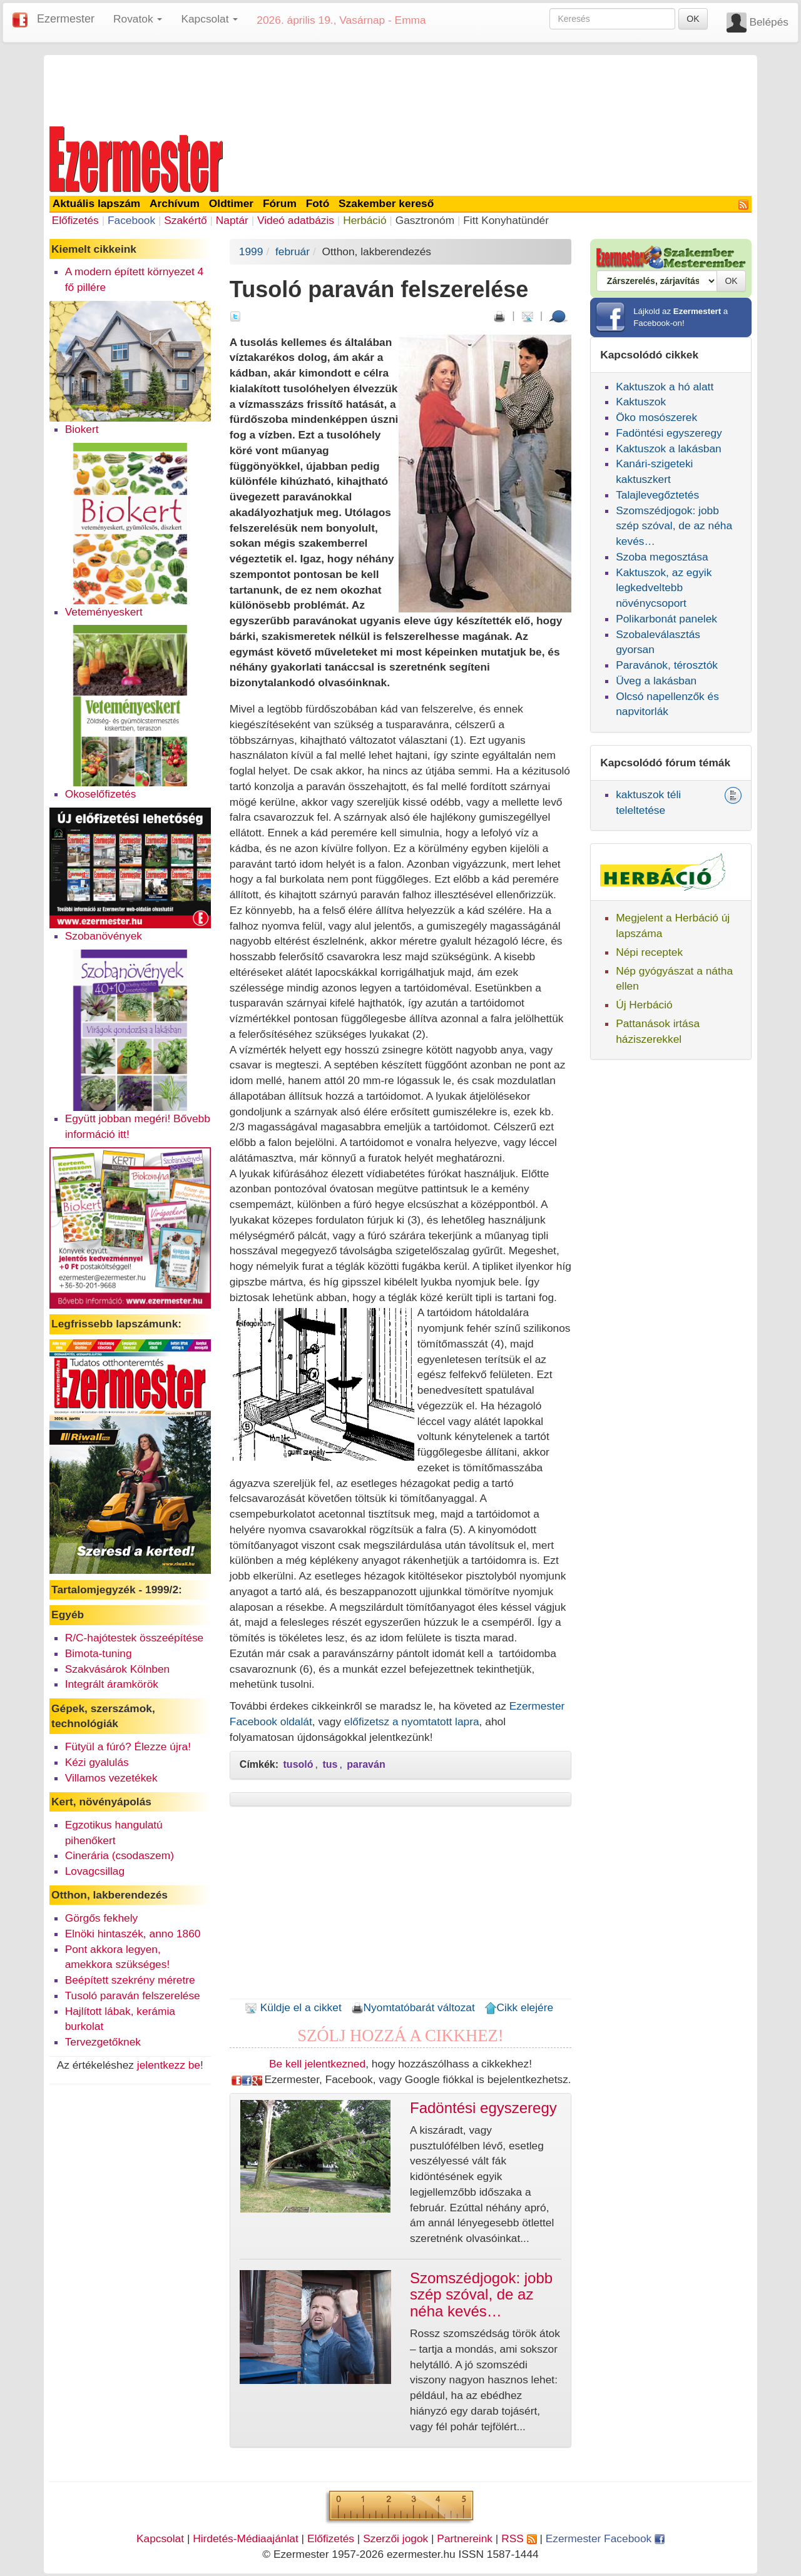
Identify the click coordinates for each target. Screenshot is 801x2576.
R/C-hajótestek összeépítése (134, 1637)
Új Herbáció (644, 1004)
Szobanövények (103, 936)
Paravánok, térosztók (667, 665)
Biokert (82, 429)
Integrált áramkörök (111, 1684)
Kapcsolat (160, 2538)
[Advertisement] (400, 89)
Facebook (131, 220)
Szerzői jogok (395, 2538)
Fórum (280, 203)
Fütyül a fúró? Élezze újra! (128, 1746)
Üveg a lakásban (656, 680)
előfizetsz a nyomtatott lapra (411, 1721)
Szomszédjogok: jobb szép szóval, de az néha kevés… (674, 526)
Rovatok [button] (137, 19)
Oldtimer (231, 203)
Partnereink (464, 2538)
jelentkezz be (168, 2065)
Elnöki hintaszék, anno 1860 (133, 1933)
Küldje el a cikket (293, 2007)
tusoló (298, 1764)
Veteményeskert (104, 612)
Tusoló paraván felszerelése (132, 1995)
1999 (251, 251)
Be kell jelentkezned (317, 2063)
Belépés (768, 22)
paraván (366, 1764)
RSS (518, 2538)
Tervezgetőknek (103, 2042)
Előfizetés (75, 220)
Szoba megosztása (662, 556)
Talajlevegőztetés (657, 495)
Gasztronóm (424, 220)
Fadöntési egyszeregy (669, 433)
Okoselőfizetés (100, 794)
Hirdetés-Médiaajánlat (245, 2538)
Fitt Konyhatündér (506, 220)
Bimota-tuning (98, 1653)
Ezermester (65, 19)
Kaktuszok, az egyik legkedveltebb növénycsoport (664, 588)
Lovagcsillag (95, 1871)
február (292, 251)
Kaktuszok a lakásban (669, 448)
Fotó (318, 203)
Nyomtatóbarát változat (413, 2007)
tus (329, 1764)
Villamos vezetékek (111, 1778)
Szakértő (185, 220)
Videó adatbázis (295, 220)
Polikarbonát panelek (666, 618)
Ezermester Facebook (605, 2538)
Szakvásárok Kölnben (117, 1669)
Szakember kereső (386, 203)
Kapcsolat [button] (209, 19)
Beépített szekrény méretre (130, 1980)
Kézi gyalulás (97, 1762)
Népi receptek (649, 952)
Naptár (232, 220)
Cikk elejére (519, 2007)
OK (692, 19)
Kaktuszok (641, 401)
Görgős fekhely (101, 1918)
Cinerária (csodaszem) (119, 1855)
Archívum (175, 203)
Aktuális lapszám (97, 203)
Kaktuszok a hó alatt (664, 386)
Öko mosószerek (656, 417)
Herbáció (364, 220)
